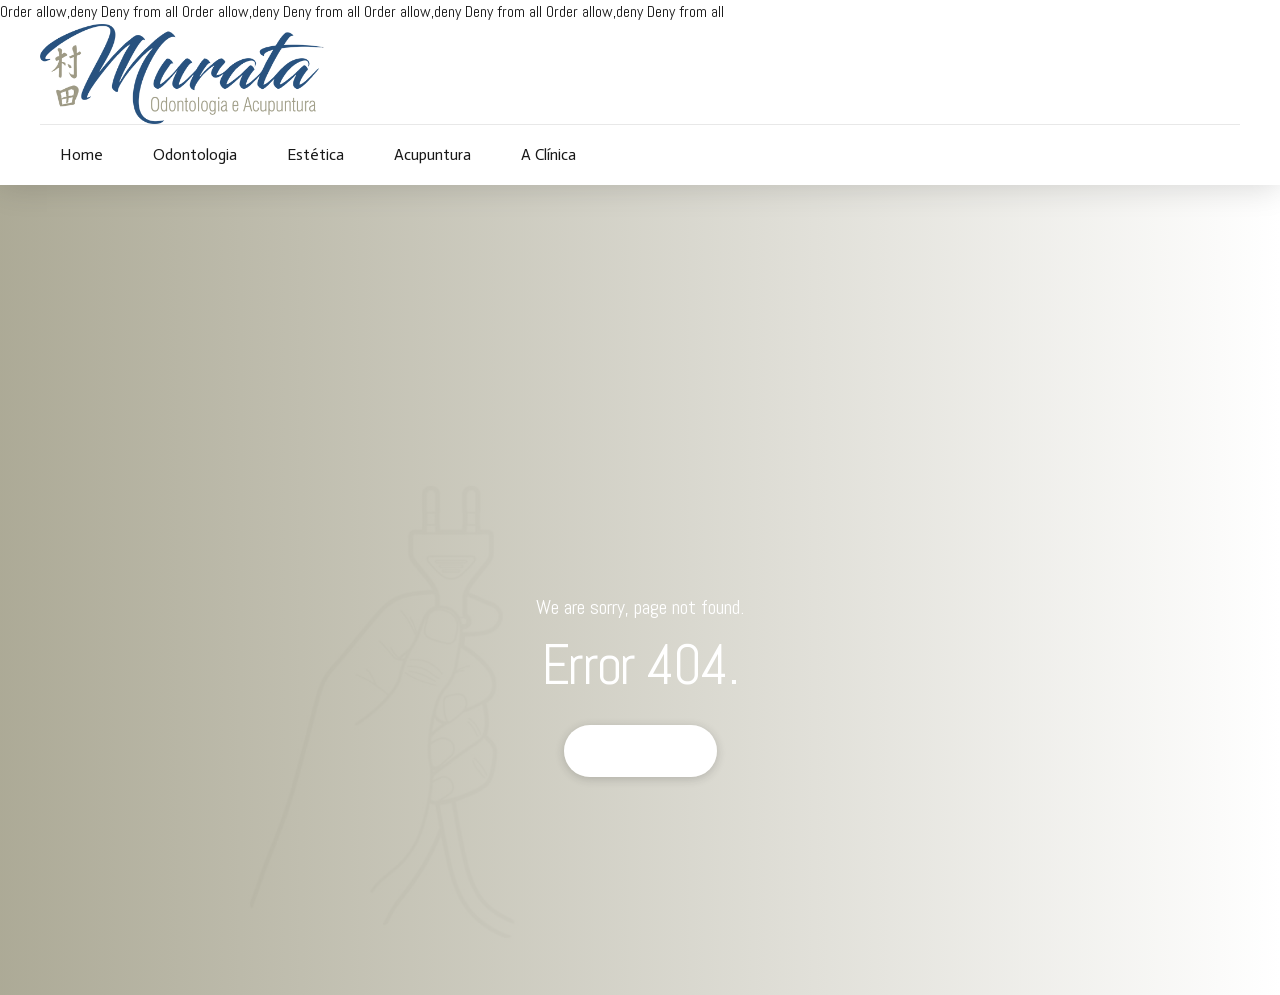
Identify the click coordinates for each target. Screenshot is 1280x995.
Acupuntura (432, 154)
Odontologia (195, 154)
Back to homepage (640, 751)
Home (81, 154)
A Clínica (548, 154)
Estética (315, 154)
